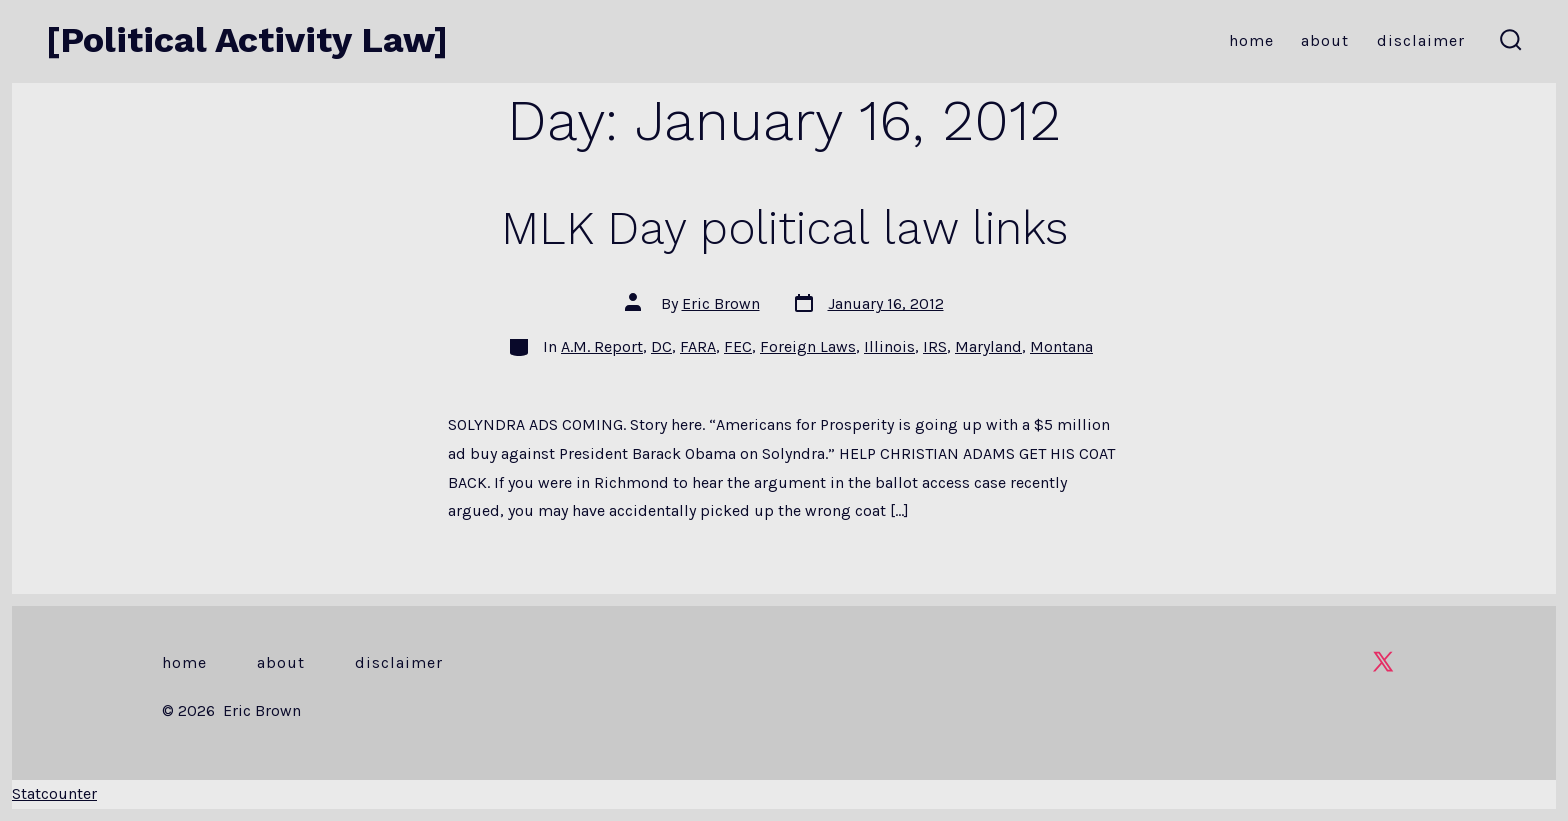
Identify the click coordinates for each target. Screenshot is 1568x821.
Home (1251, 40)
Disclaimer (1421, 40)
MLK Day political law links (784, 228)
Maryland (988, 346)
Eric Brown (721, 303)
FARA (698, 346)
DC (661, 346)
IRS (935, 346)
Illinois (889, 346)
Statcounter (54, 793)
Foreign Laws (808, 346)
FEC (738, 346)
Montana (1061, 346)
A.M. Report (602, 346)
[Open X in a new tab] (1383, 661)
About (1325, 40)
